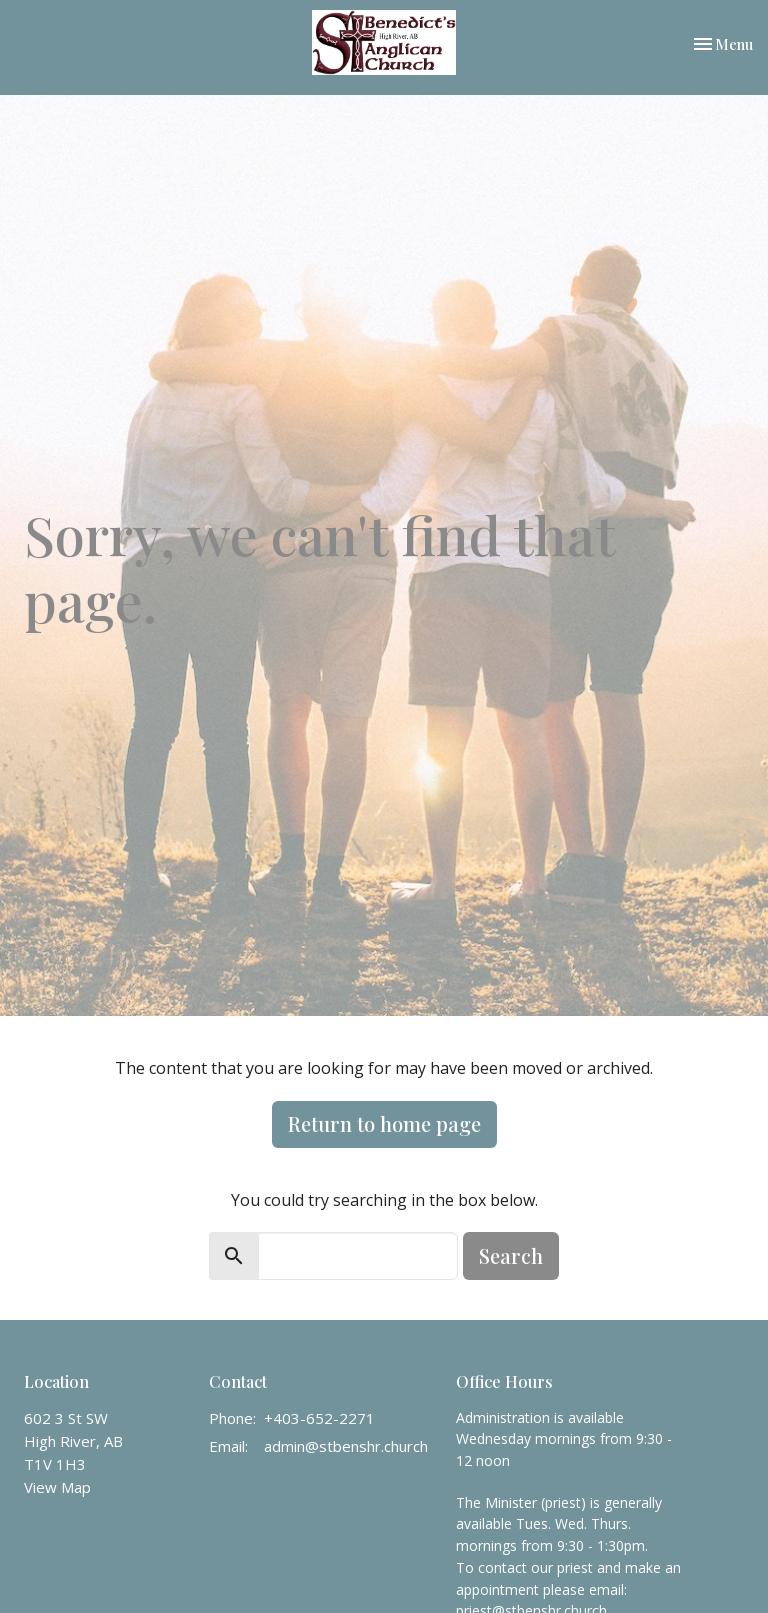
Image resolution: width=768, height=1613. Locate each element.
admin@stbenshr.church (346, 1446)
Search (511, 1255)
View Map (57, 1487)
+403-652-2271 (319, 1418)
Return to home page (384, 1123)
